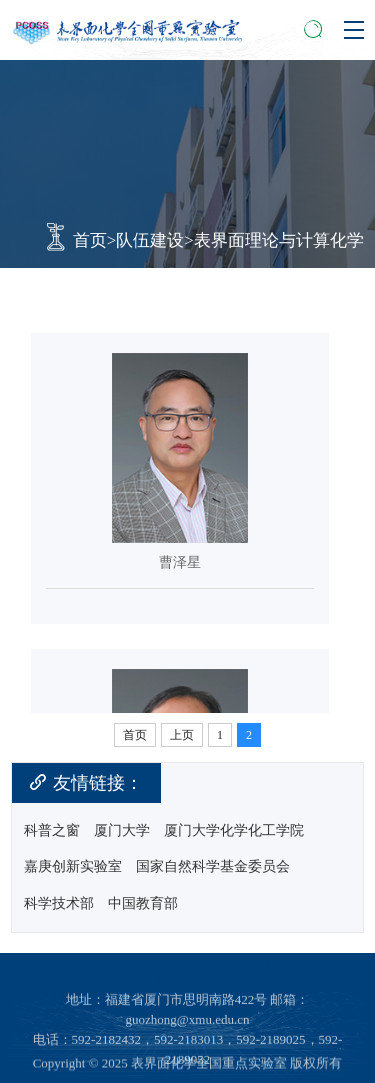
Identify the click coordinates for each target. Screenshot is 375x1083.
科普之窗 (52, 831)
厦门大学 (122, 831)
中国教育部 (143, 904)
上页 (182, 735)
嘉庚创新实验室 (73, 867)
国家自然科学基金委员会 (213, 867)
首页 (90, 240)
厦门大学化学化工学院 (234, 831)
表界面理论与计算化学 (279, 240)
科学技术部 (59, 904)
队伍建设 (150, 240)
